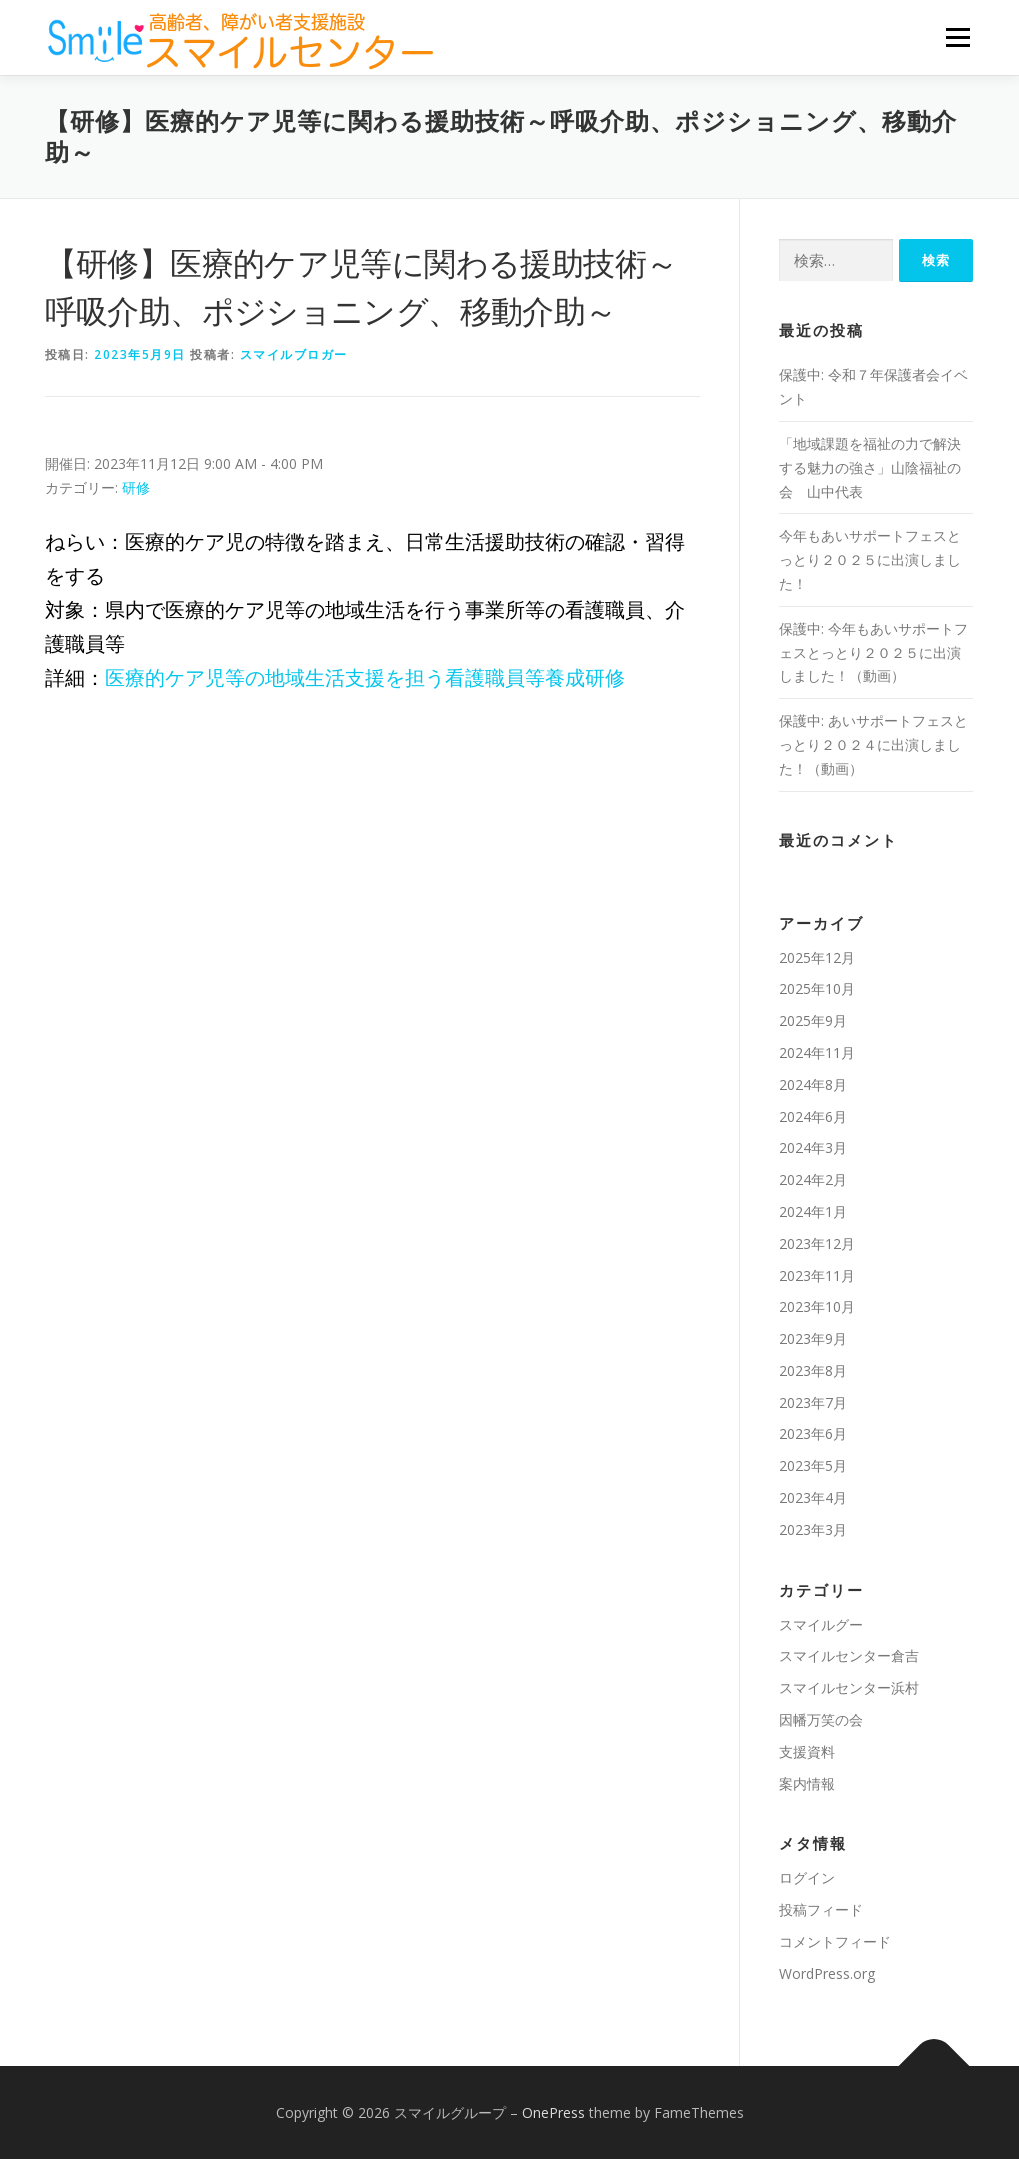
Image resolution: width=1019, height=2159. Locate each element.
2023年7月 (813, 1402)
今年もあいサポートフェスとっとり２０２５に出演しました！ (870, 559)
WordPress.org (827, 1973)
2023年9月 (813, 1338)
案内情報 (807, 1783)
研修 (136, 487)
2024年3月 (813, 1147)
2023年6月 (813, 1433)
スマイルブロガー (294, 354)
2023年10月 (817, 1306)
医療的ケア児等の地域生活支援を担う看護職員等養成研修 (365, 677)
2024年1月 (813, 1211)
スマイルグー (821, 1624)
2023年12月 (817, 1243)
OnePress (553, 2112)
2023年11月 (817, 1275)
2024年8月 (813, 1084)
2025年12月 (817, 957)
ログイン (807, 1877)
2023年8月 (813, 1370)
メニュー (957, 37)
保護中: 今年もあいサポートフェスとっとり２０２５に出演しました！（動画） (873, 652)
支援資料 (807, 1751)
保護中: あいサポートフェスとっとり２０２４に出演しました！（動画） (873, 744)
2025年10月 (817, 988)
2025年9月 (813, 1020)
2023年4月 (813, 1497)
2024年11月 (817, 1052)
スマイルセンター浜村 (849, 1687)
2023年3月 (813, 1529)
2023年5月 (813, 1465)
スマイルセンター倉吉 (849, 1655)
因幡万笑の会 (821, 1719)
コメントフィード (835, 1941)
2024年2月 (813, 1179)
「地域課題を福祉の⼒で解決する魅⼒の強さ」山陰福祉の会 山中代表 (870, 467)
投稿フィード (821, 1909)
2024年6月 (813, 1116)
